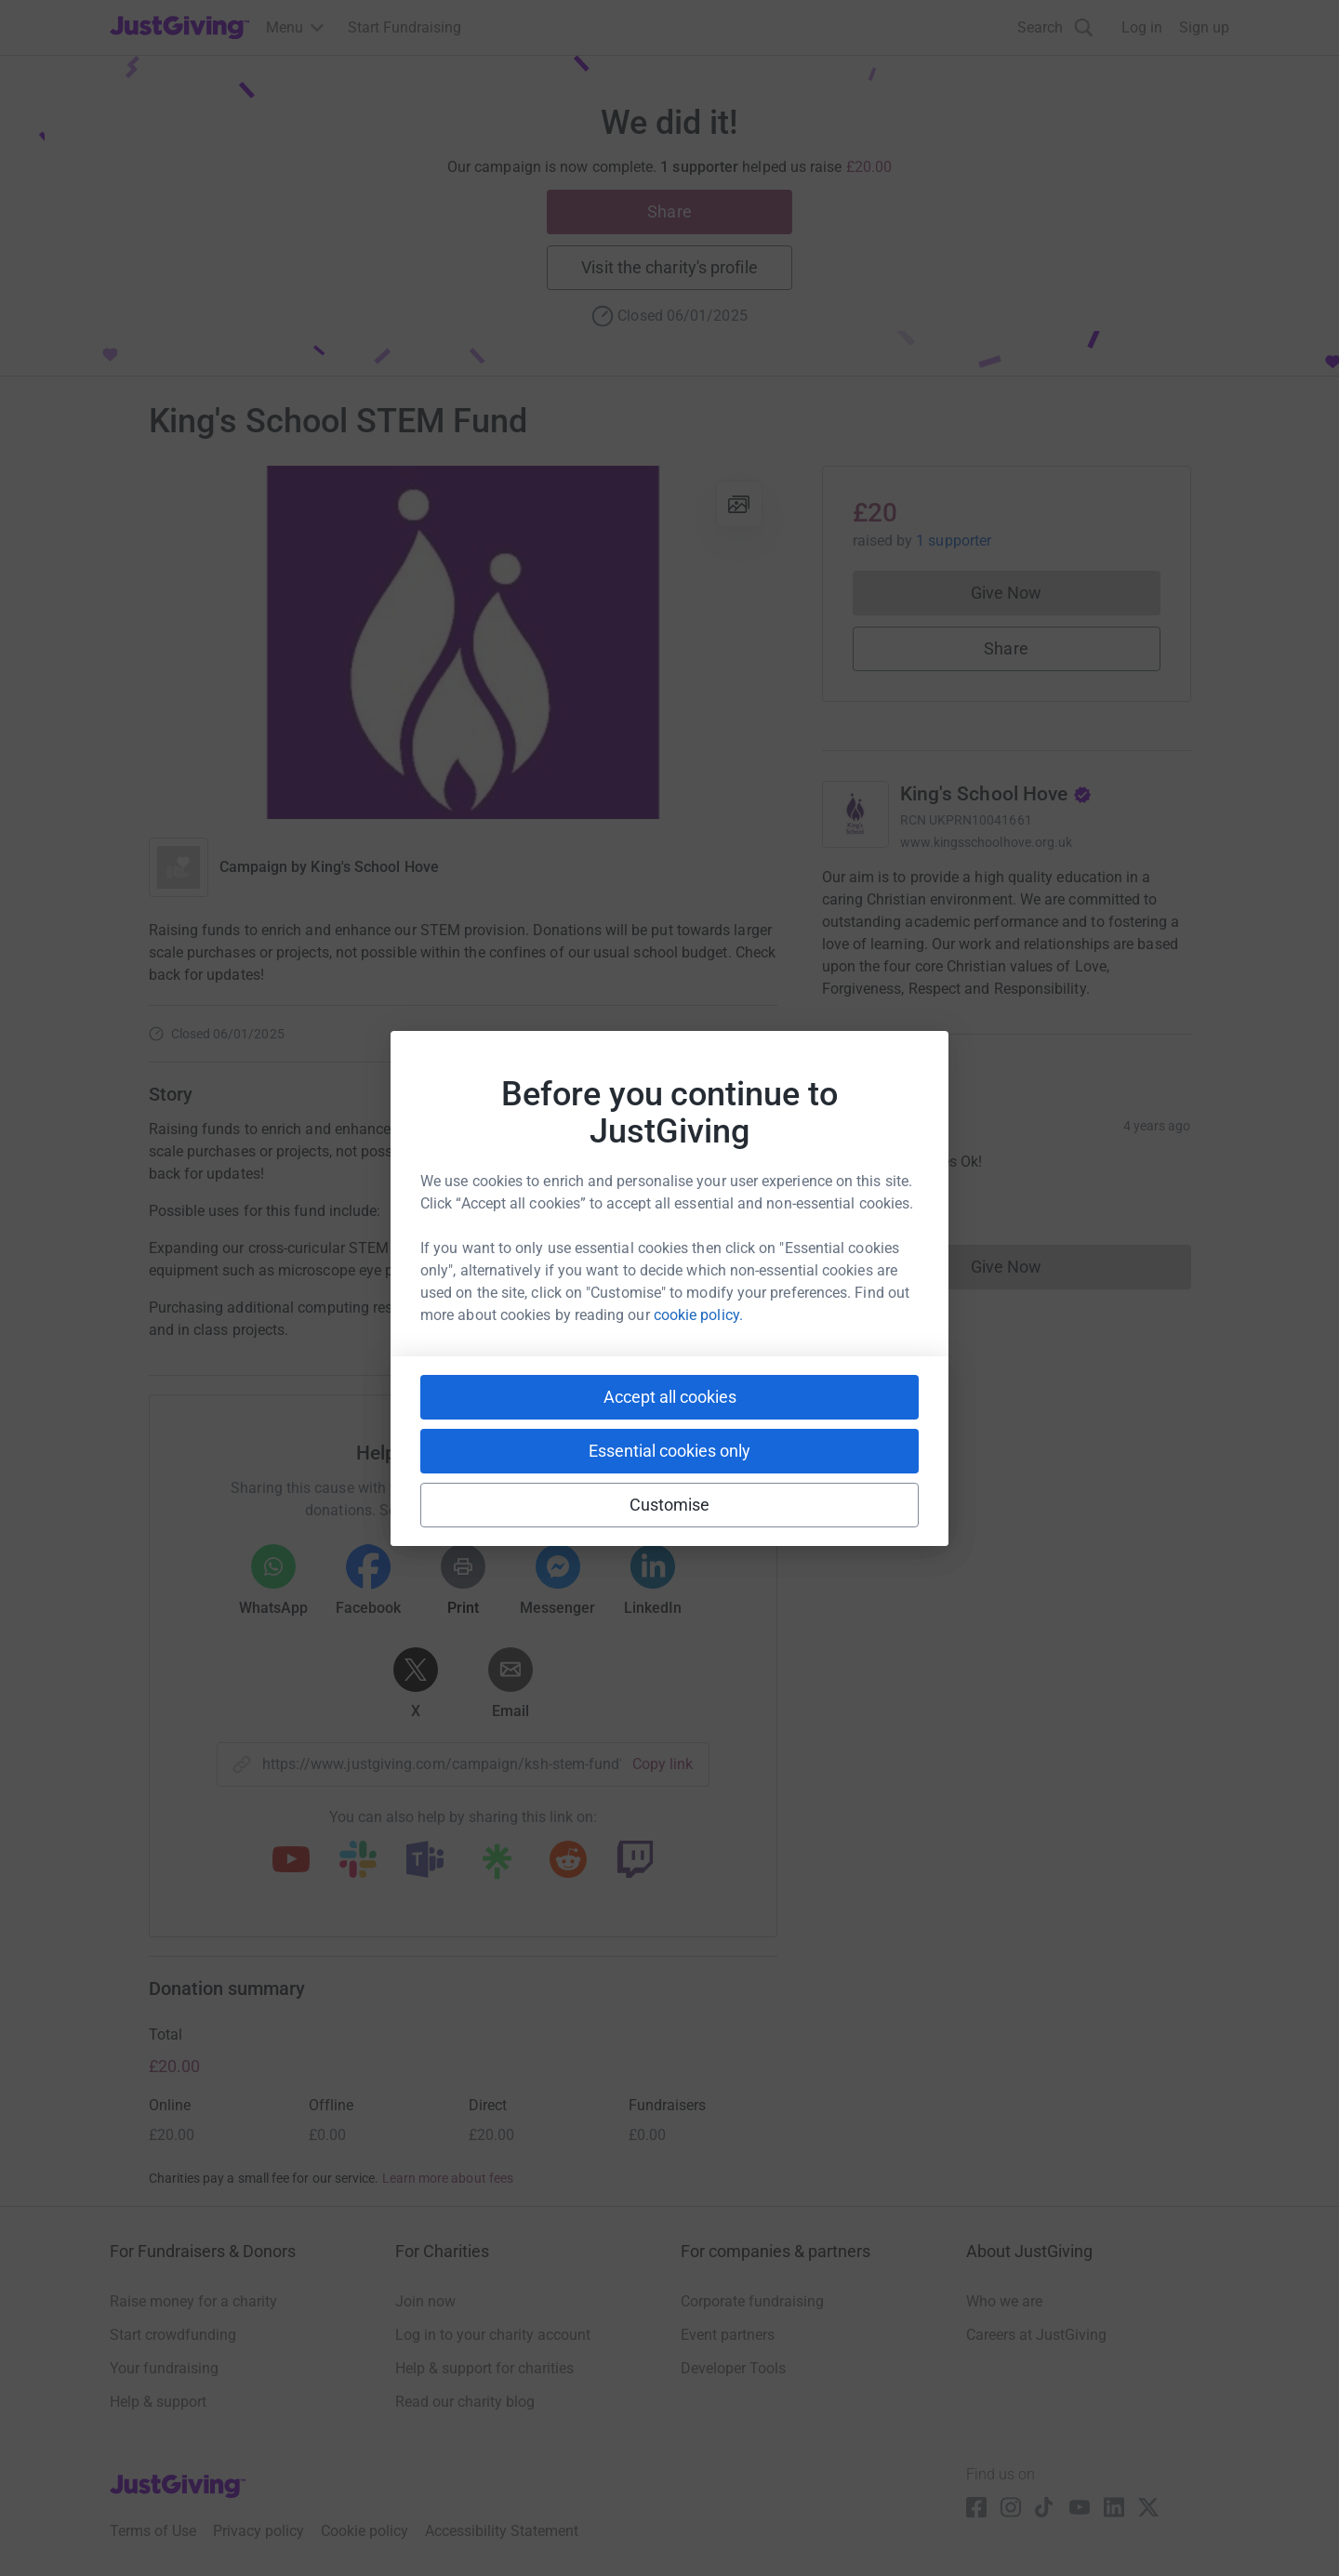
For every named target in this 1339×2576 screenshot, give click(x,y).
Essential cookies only (669, 1450)
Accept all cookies (669, 1397)
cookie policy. (698, 1315)
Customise (670, 1504)
